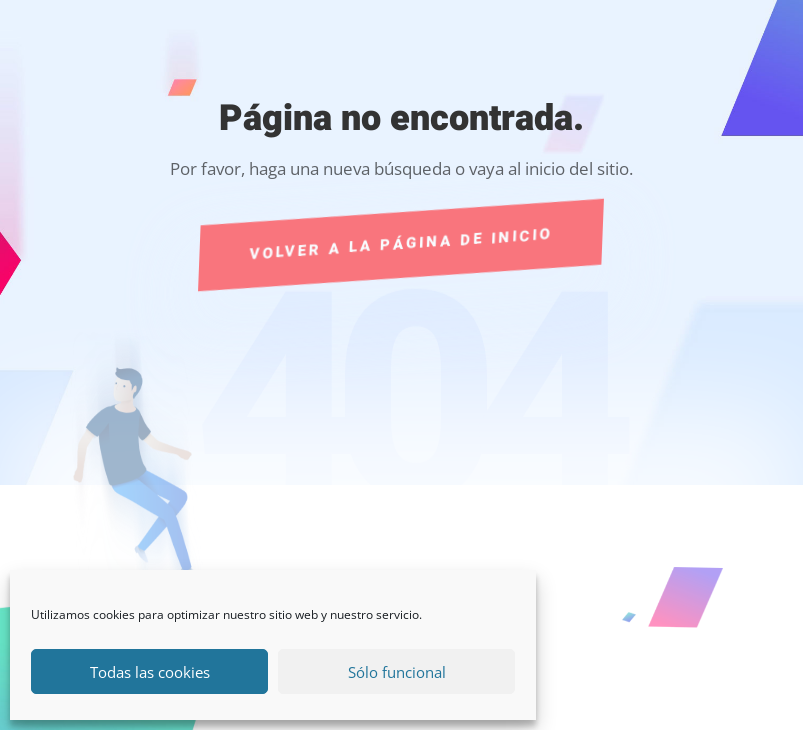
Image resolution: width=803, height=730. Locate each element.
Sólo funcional (397, 672)
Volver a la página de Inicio (401, 243)
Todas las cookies (150, 672)
